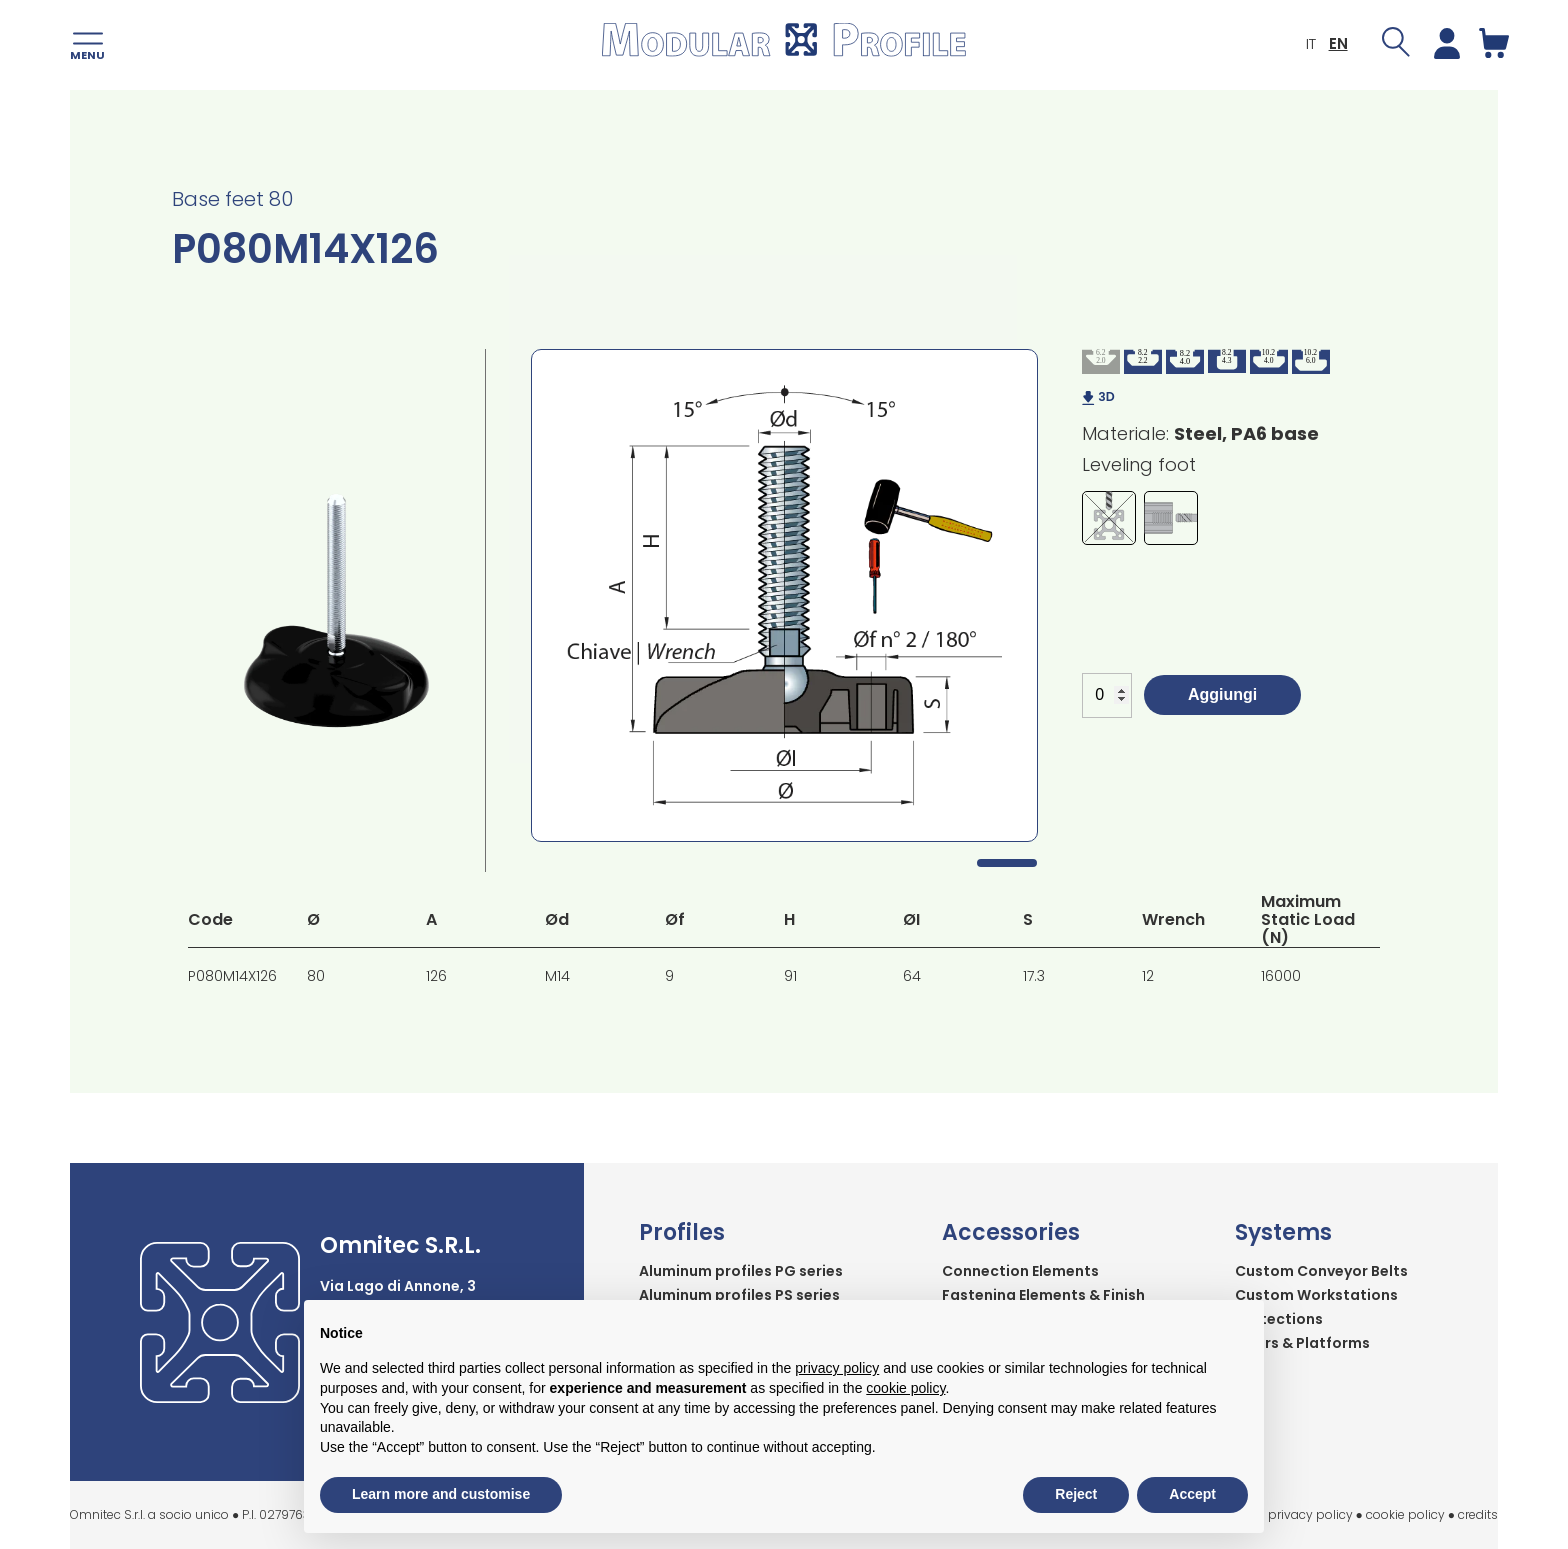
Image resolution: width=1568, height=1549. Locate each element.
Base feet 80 (232, 199)
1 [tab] (1007, 863)
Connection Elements (1020, 1271)
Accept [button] (1192, 1494)
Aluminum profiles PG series (741, 1271)
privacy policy (1310, 1514)
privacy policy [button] (837, 1368)
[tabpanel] (784, 595)
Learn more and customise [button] (441, 1494)
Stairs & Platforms (1302, 1343)
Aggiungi (1222, 694)
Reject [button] (1076, 1494)
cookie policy (1405, 1514)
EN (1327, 45)
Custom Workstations (1316, 1295)
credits (1478, 1514)
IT (1300, 45)
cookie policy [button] (905, 1388)
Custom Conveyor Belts (1321, 1271)
